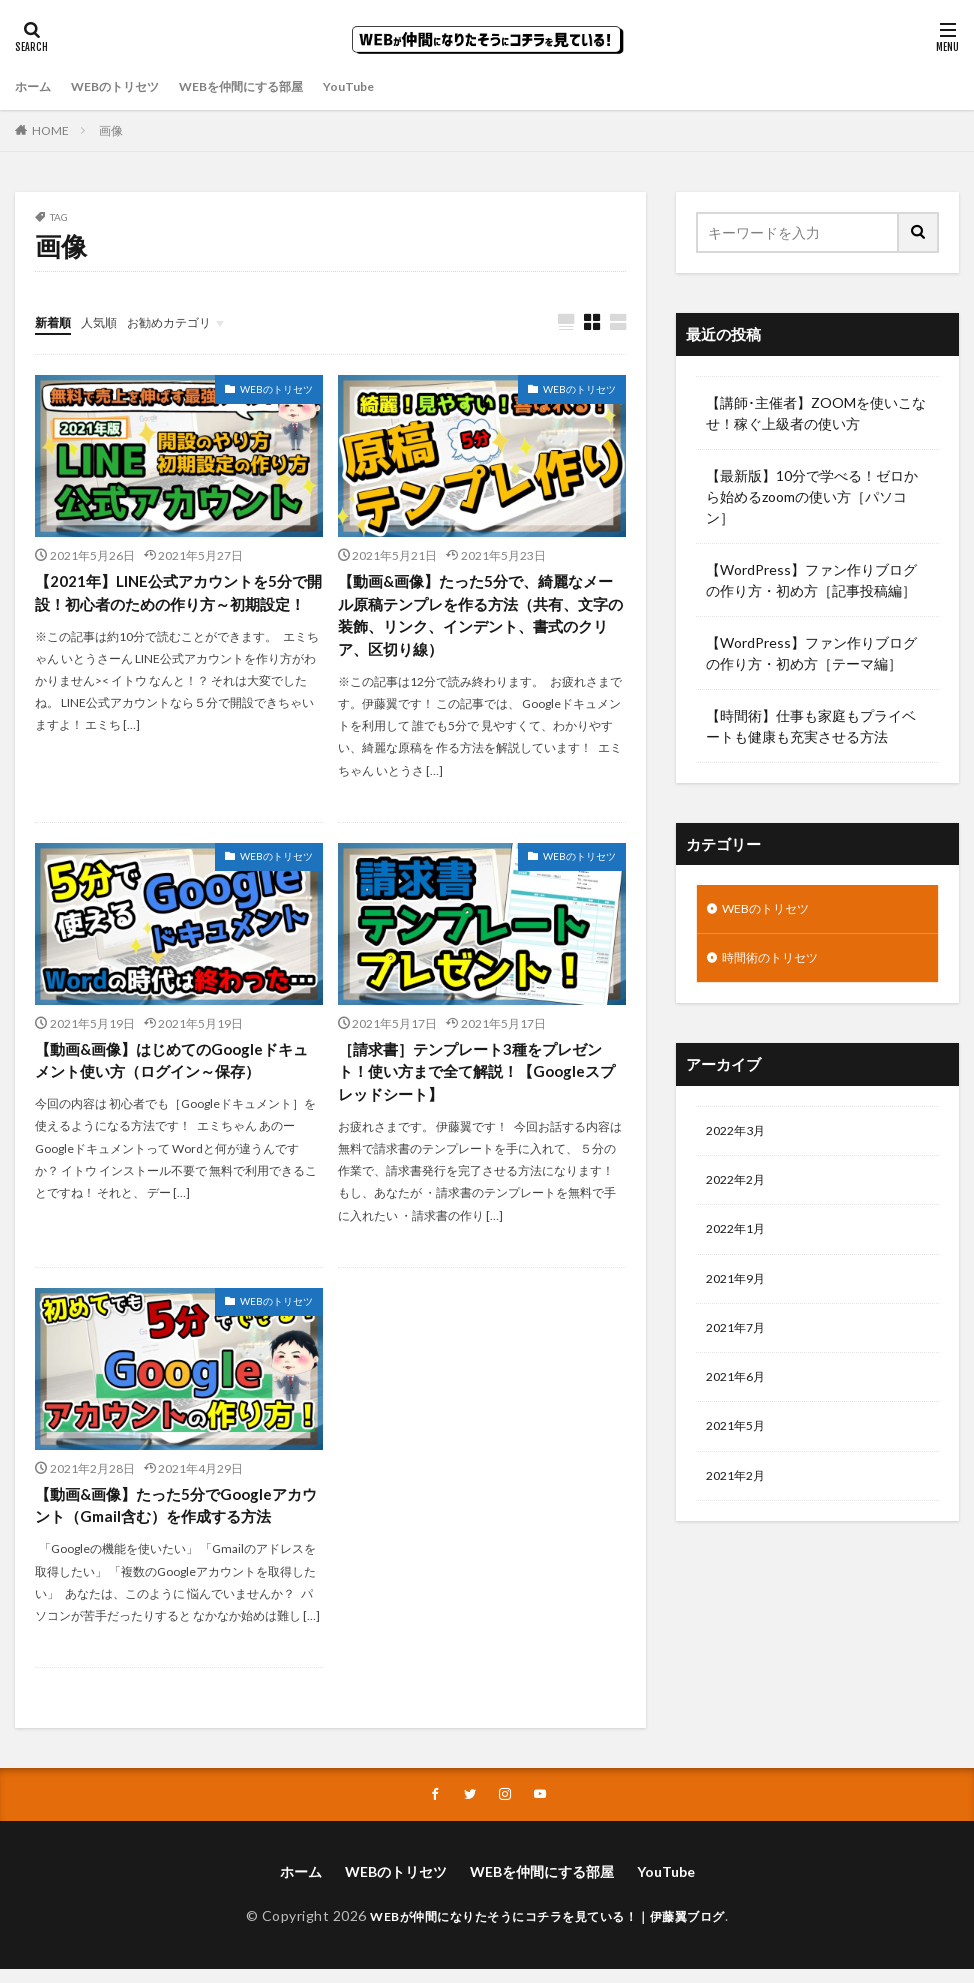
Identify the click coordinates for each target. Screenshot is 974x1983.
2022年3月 (740, 1138)
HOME (50, 130)
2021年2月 (740, 1502)
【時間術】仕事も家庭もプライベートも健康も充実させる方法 (811, 726)
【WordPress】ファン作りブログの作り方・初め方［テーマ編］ (811, 653)
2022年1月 (740, 1242)
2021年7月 (740, 1346)
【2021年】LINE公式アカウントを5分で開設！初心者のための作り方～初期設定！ (178, 606)
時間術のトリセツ (778, 962)
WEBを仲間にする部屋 (271, 86)
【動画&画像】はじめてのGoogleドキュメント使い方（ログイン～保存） (172, 1067)
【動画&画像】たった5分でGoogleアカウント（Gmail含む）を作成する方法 (176, 1516)
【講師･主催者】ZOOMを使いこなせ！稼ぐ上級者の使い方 (816, 413)
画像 (111, 130)
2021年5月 (740, 1450)
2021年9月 (740, 1294)
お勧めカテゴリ (188, 321)
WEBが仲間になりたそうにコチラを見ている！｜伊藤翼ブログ (547, 1929)
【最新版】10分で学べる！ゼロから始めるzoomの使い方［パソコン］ (812, 496)
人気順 (108, 321)
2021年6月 (740, 1398)
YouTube (392, 86)
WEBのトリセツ (128, 86)
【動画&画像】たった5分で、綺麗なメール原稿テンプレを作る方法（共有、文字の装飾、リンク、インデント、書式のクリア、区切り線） (476, 618)
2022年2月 (740, 1190)
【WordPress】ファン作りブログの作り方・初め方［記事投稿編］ (811, 580)
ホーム (36, 86)
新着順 (56, 321)
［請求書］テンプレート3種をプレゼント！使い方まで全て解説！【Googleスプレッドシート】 (478, 1079)
